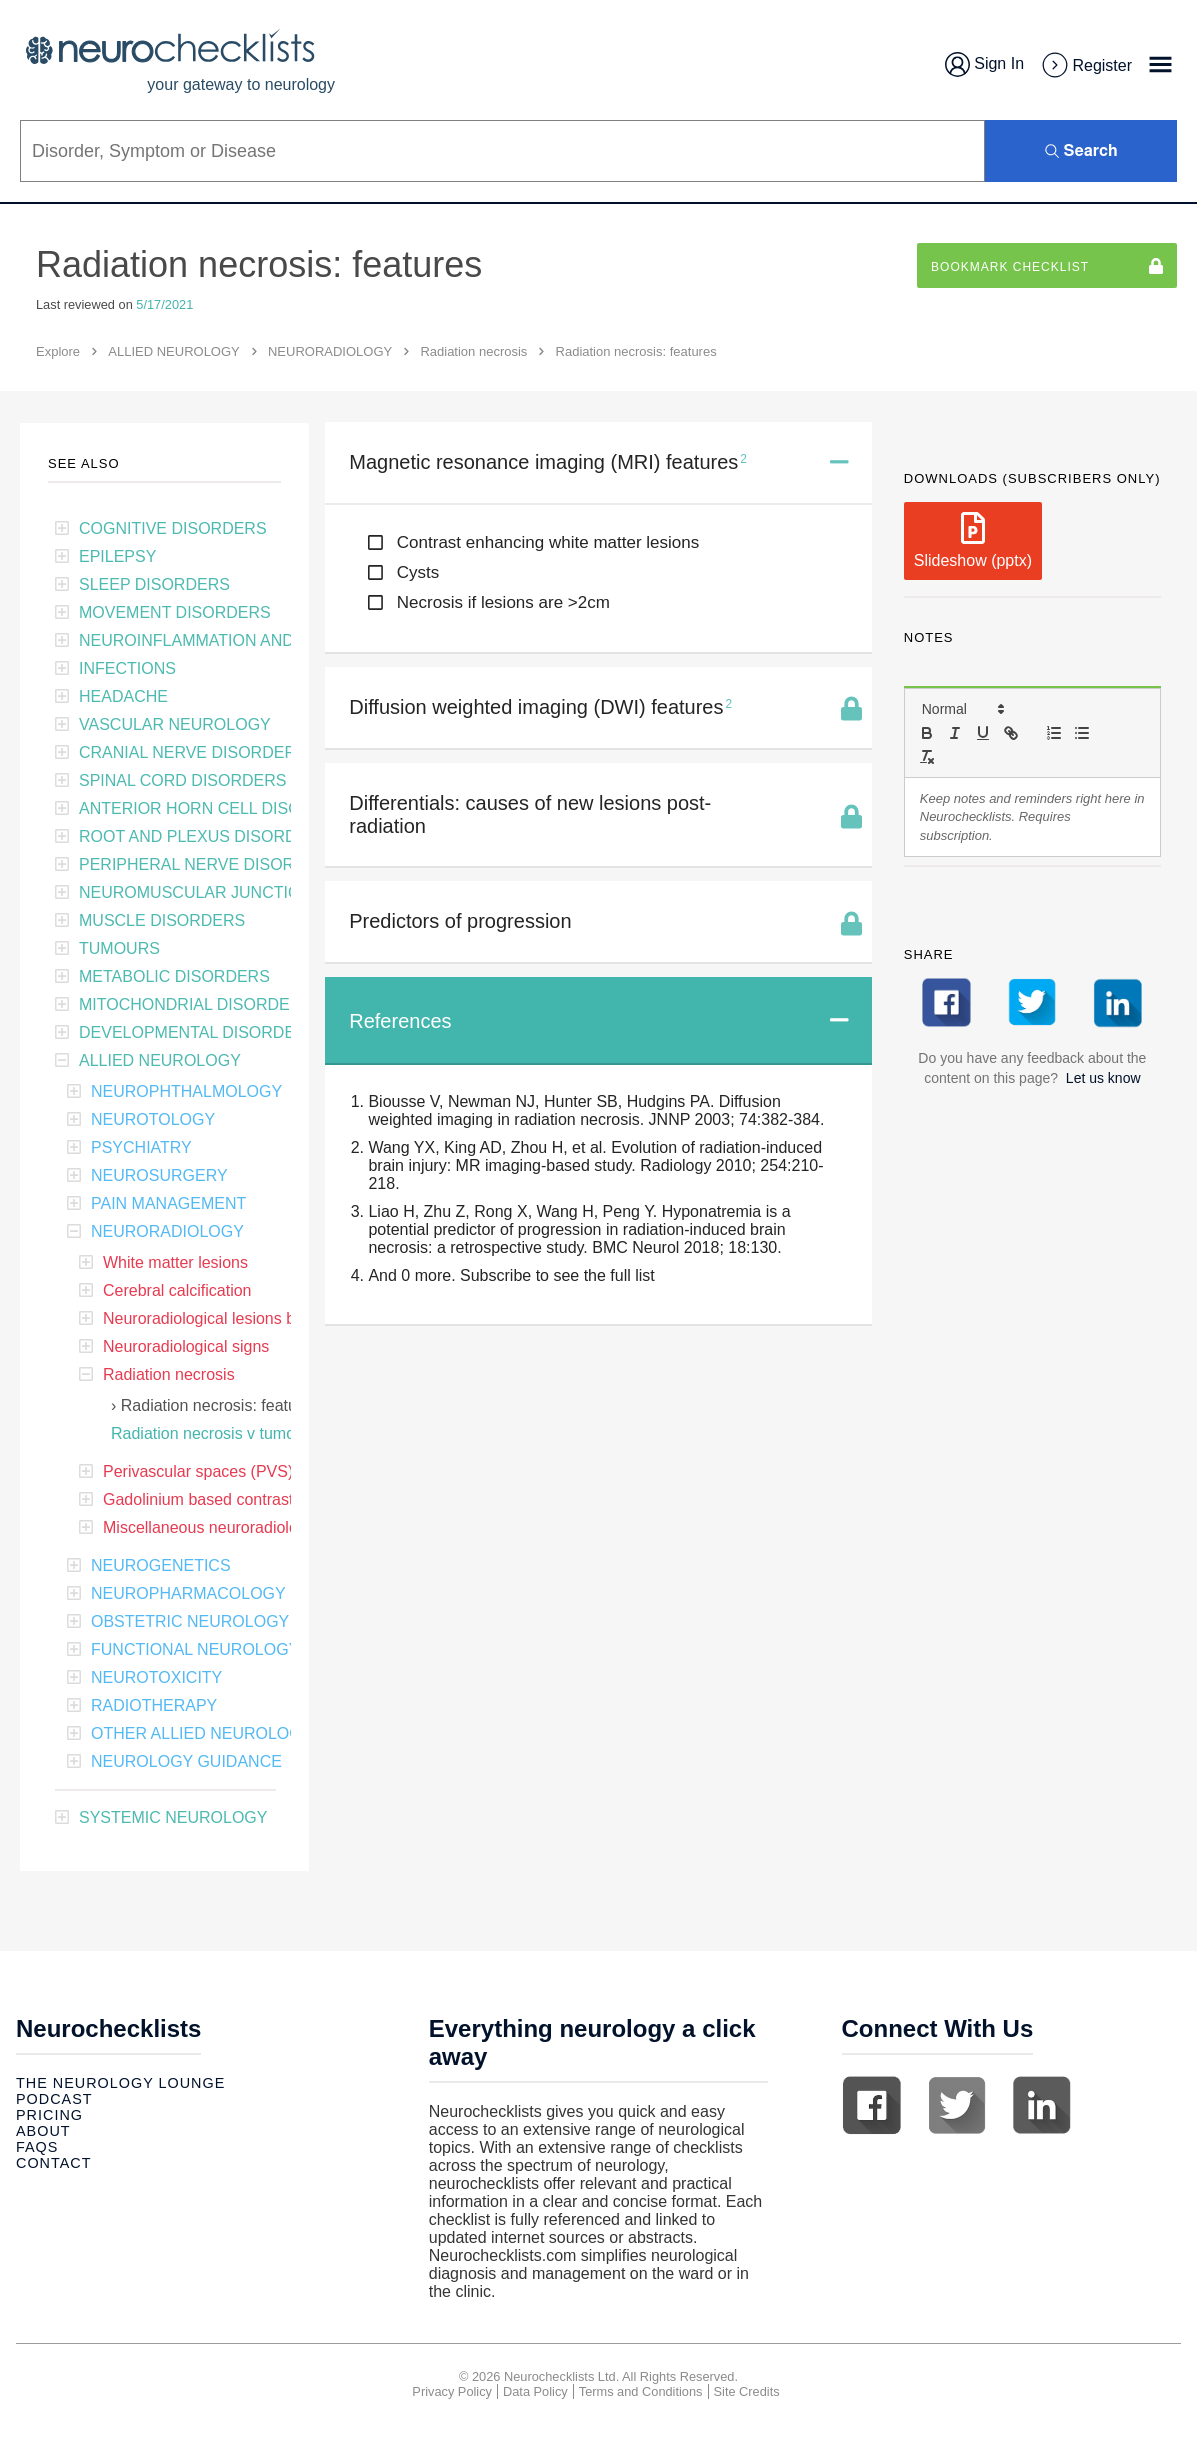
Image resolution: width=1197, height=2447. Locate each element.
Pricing (49, 2115)
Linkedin (1042, 2105)
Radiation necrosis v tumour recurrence (250, 1433)
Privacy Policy (452, 2391)
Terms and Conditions (641, 2391)
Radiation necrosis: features (220, 1405)
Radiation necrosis (473, 351)
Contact (53, 2163)
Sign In (984, 64)
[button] (962, 709)
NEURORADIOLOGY (330, 351)
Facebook (872, 2105)
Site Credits (747, 2391)
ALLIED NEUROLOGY (174, 351)
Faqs (37, 2147)
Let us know (1103, 1078)
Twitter (957, 2105)
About (43, 2131)
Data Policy (535, 2391)
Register (1086, 66)
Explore (58, 351)
